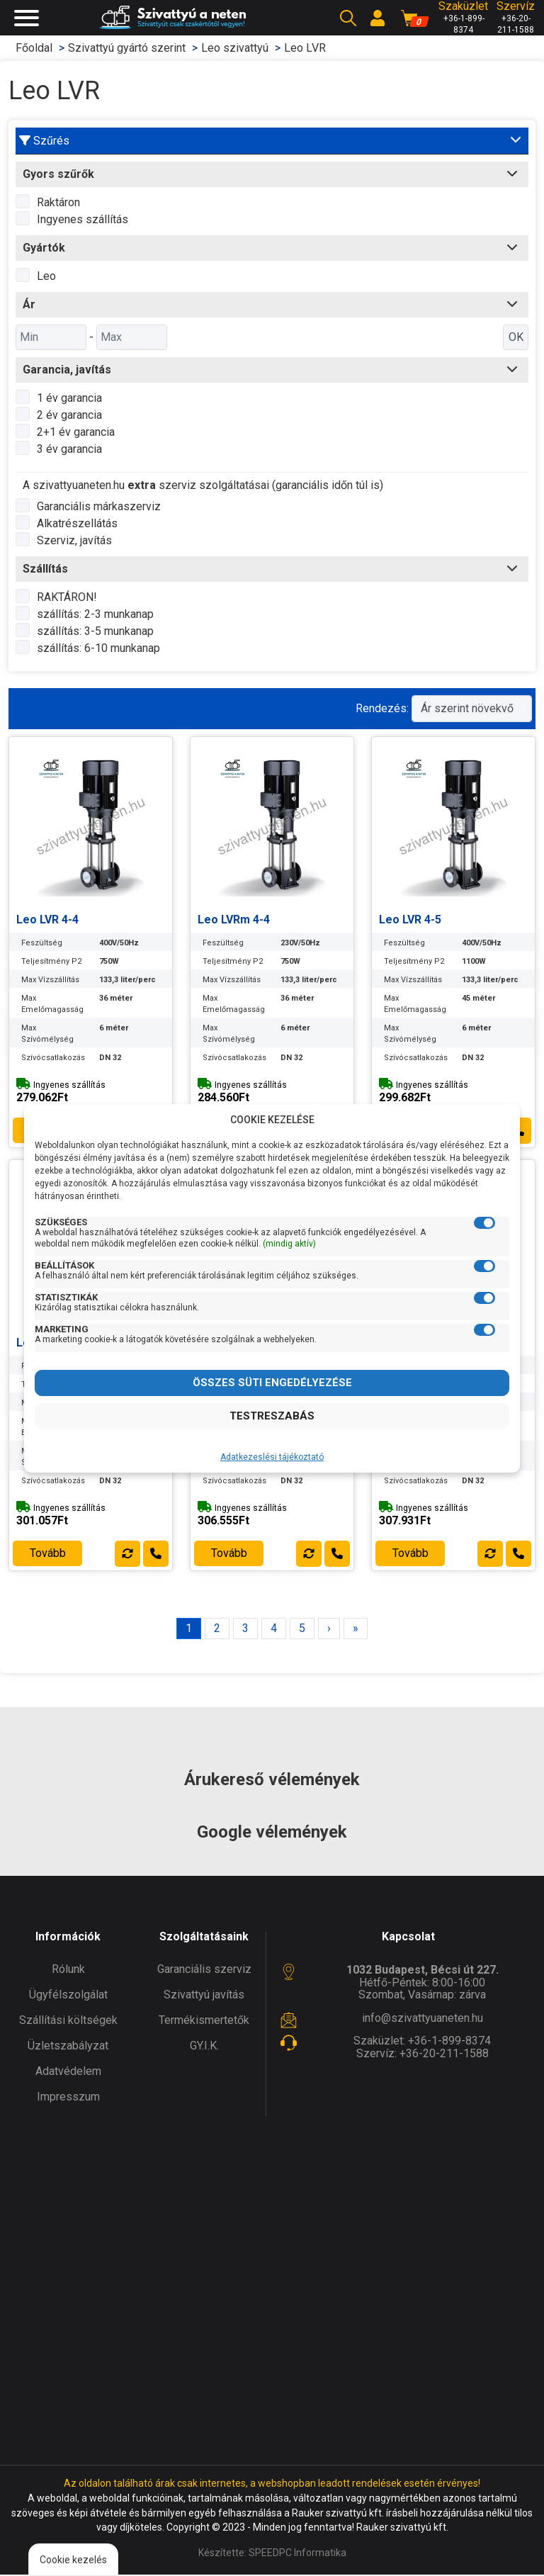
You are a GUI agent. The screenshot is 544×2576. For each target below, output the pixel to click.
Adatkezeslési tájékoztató (272, 1457)
